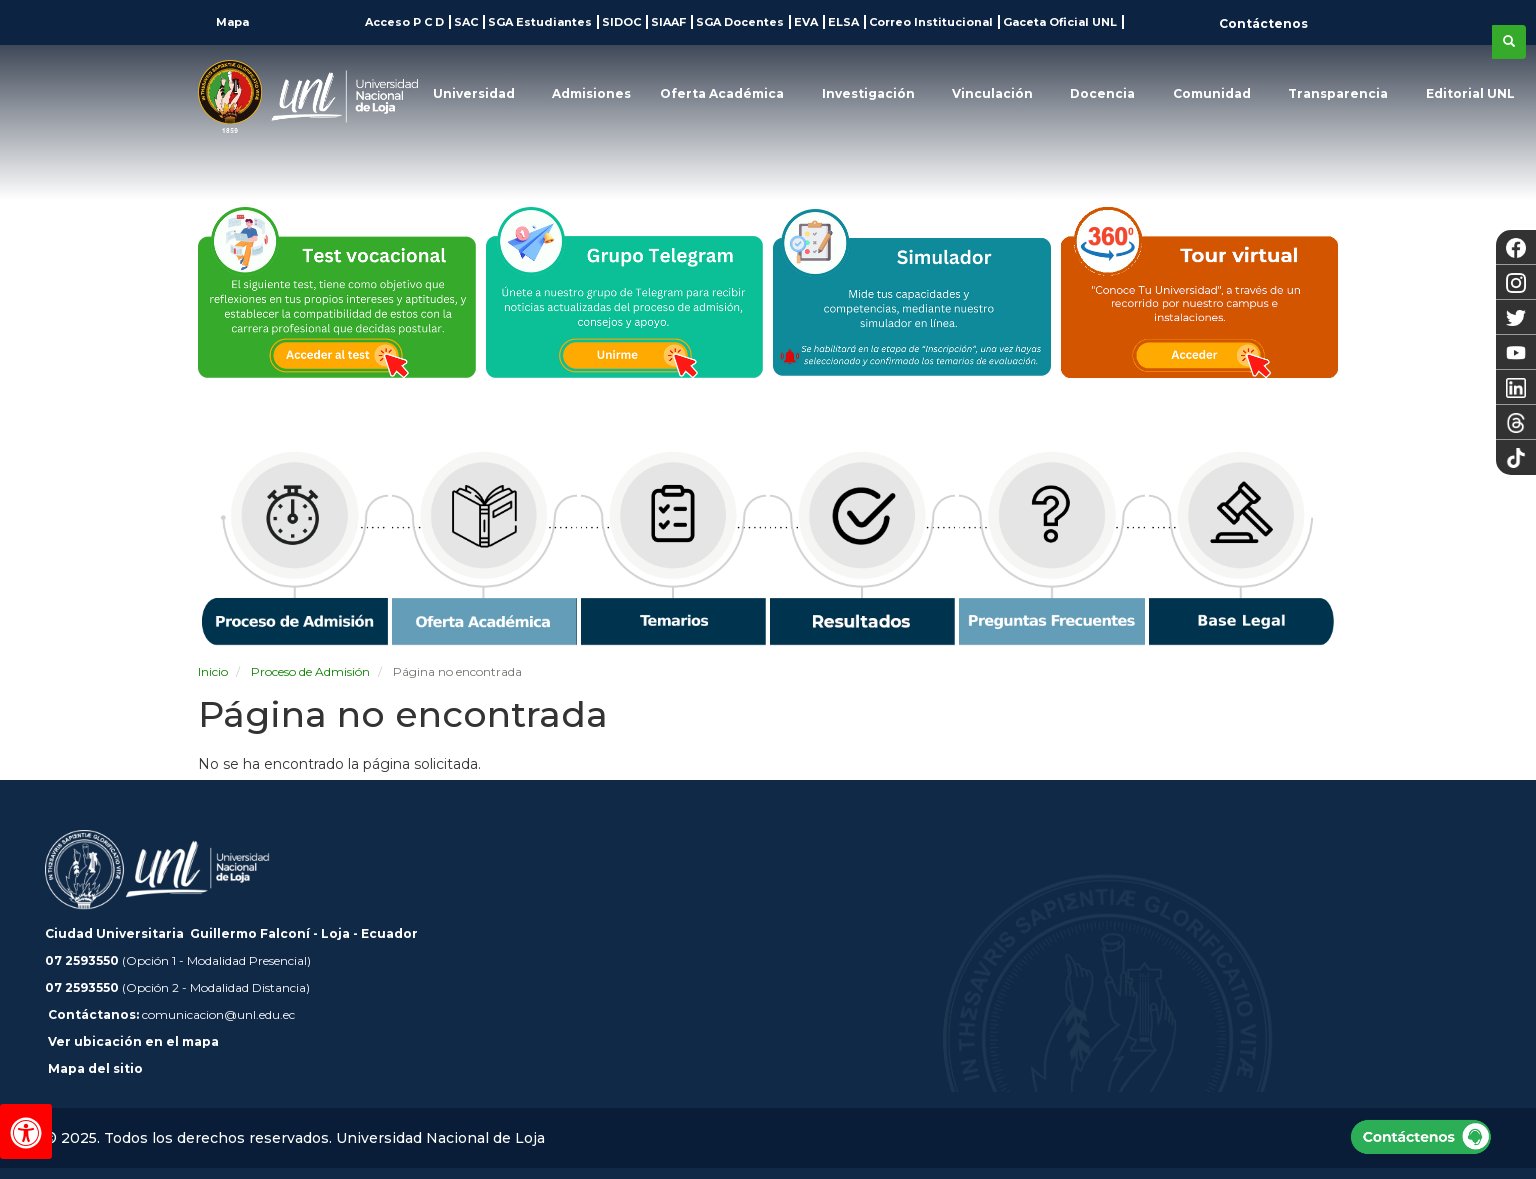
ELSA (843, 22)
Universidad (474, 93)
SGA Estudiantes (540, 22)
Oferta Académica (722, 93)
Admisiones (591, 93)
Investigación (868, 93)
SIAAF (668, 22)
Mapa (231, 22)
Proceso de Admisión (310, 671)
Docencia (1102, 93)
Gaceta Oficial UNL (1060, 22)
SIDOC (621, 22)
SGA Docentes (740, 22)
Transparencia (1338, 93)
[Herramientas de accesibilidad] (26, 1131)
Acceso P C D (404, 22)
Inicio (213, 671)
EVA (806, 22)
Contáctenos (1263, 23)
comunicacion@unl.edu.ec (218, 1014)
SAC (466, 22)
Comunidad (1212, 93)
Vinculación (992, 93)
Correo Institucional (931, 22)
